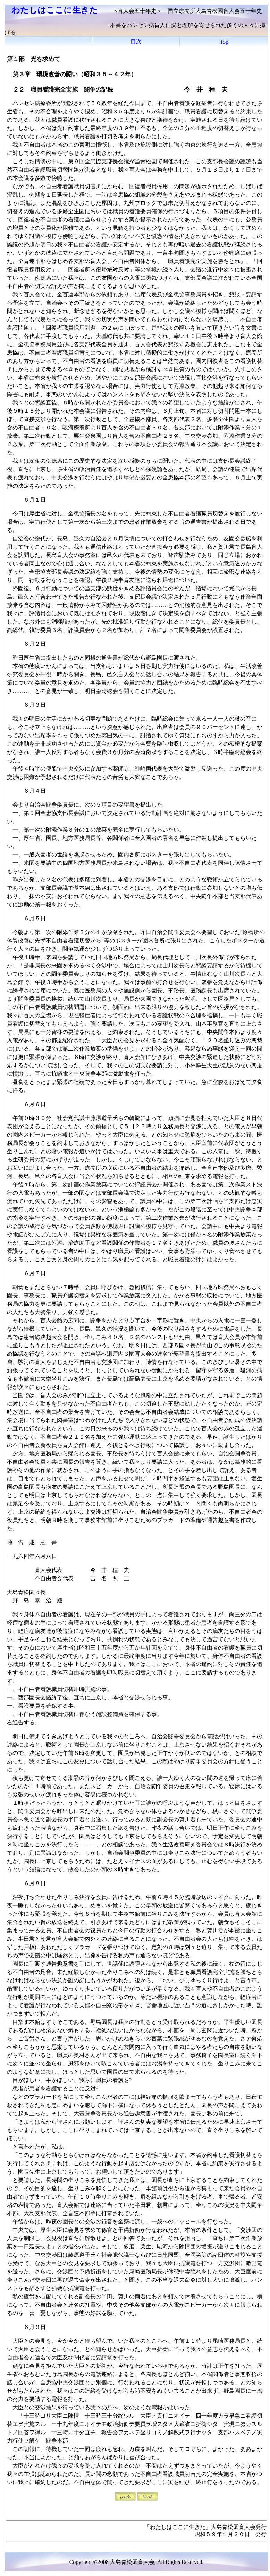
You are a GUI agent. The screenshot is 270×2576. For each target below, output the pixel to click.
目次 (136, 41)
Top (224, 42)
